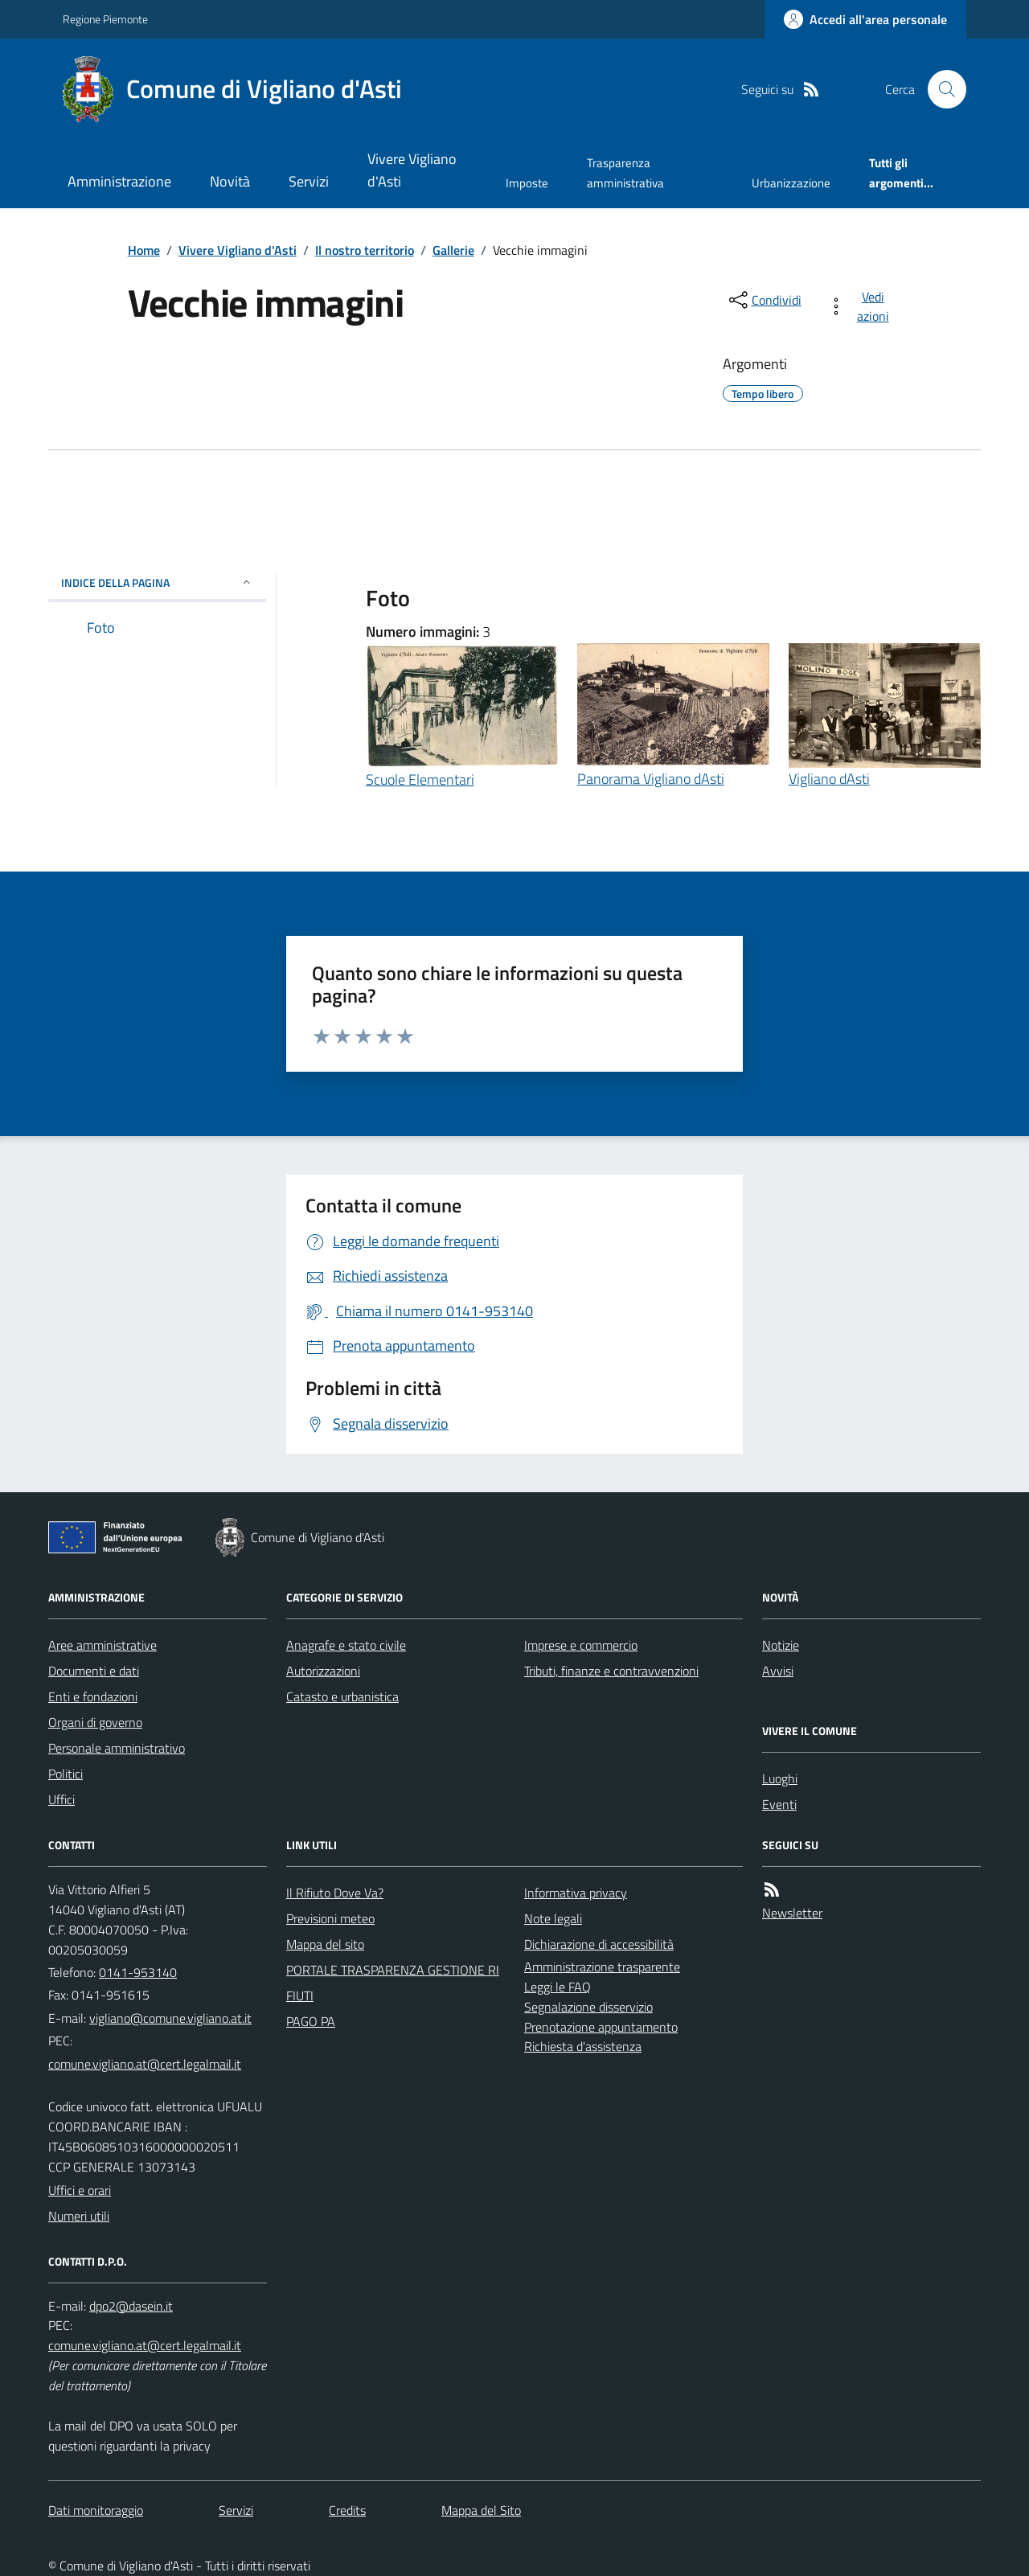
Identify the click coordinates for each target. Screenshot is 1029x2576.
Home (144, 250)
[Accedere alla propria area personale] (865, 19)
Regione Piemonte (105, 18)
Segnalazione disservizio (588, 2006)
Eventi (779, 1804)
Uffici (61, 1799)
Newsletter (792, 1912)
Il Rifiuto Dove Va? (334, 1892)
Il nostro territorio (364, 250)
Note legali (553, 1918)
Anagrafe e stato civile (346, 1645)
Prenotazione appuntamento (601, 2027)
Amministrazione (119, 181)
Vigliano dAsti (829, 779)
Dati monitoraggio (95, 2510)
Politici (65, 1773)
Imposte (527, 183)
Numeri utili (78, 2215)
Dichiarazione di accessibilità (599, 1944)
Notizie (780, 1645)
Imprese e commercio (580, 1645)
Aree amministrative (102, 1645)
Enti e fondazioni (92, 1696)
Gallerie (453, 250)
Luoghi (779, 1778)
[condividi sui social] (764, 300)
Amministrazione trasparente (602, 1966)
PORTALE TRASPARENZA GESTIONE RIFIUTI (392, 1982)
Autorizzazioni (323, 1670)
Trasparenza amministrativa (625, 172)
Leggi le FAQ (557, 1986)
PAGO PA (310, 2021)
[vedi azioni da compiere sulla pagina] (861, 306)
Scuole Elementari (420, 779)
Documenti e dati (93, 1670)
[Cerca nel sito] (940, 89)
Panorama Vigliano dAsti (650, 779)
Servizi (309, 181)
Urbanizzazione (791, 183)
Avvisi (777, 1670)
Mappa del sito (325, 1944)
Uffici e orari (79, 2190)
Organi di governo (95, 1722)
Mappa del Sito (481, 2510)
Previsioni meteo (330, 1918)
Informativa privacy (575, 1892)
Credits (347, 2510)
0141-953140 (138, 1972)
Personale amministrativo (116, 1748)
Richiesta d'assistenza (583, 2046)
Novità (230, 181)
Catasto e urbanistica (342, 1696)
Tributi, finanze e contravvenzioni (611, 1670)
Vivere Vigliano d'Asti (412, 170)
